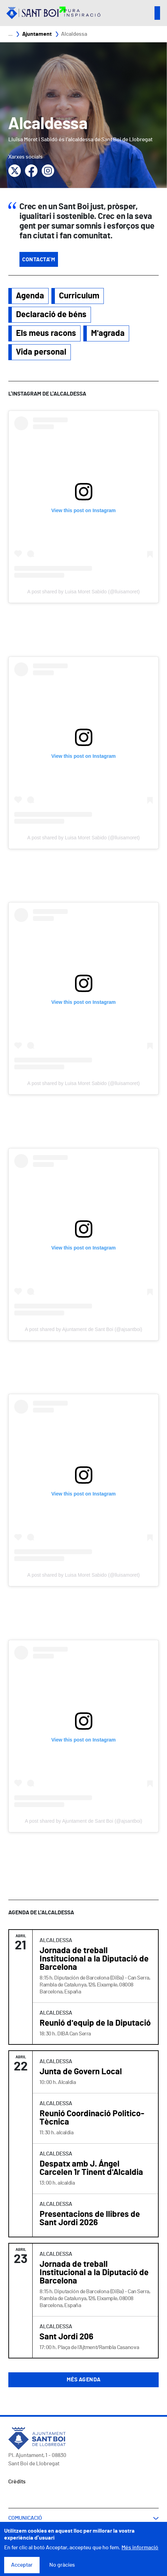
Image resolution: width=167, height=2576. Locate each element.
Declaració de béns (51, 315)
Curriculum (79, 296)
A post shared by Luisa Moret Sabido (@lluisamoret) (83, 591)
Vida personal (41, 352)
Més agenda (84, 2379)
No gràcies (62, 2565)
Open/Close (157, 13)
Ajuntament (37, 34)
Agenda (30, 296)
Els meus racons (46, 333)
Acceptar (22, 2565)
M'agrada (108, 333)
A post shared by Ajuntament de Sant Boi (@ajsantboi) (83, 1329)
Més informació (140, 2547)
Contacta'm (38, 259)
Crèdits (17, 2481)
